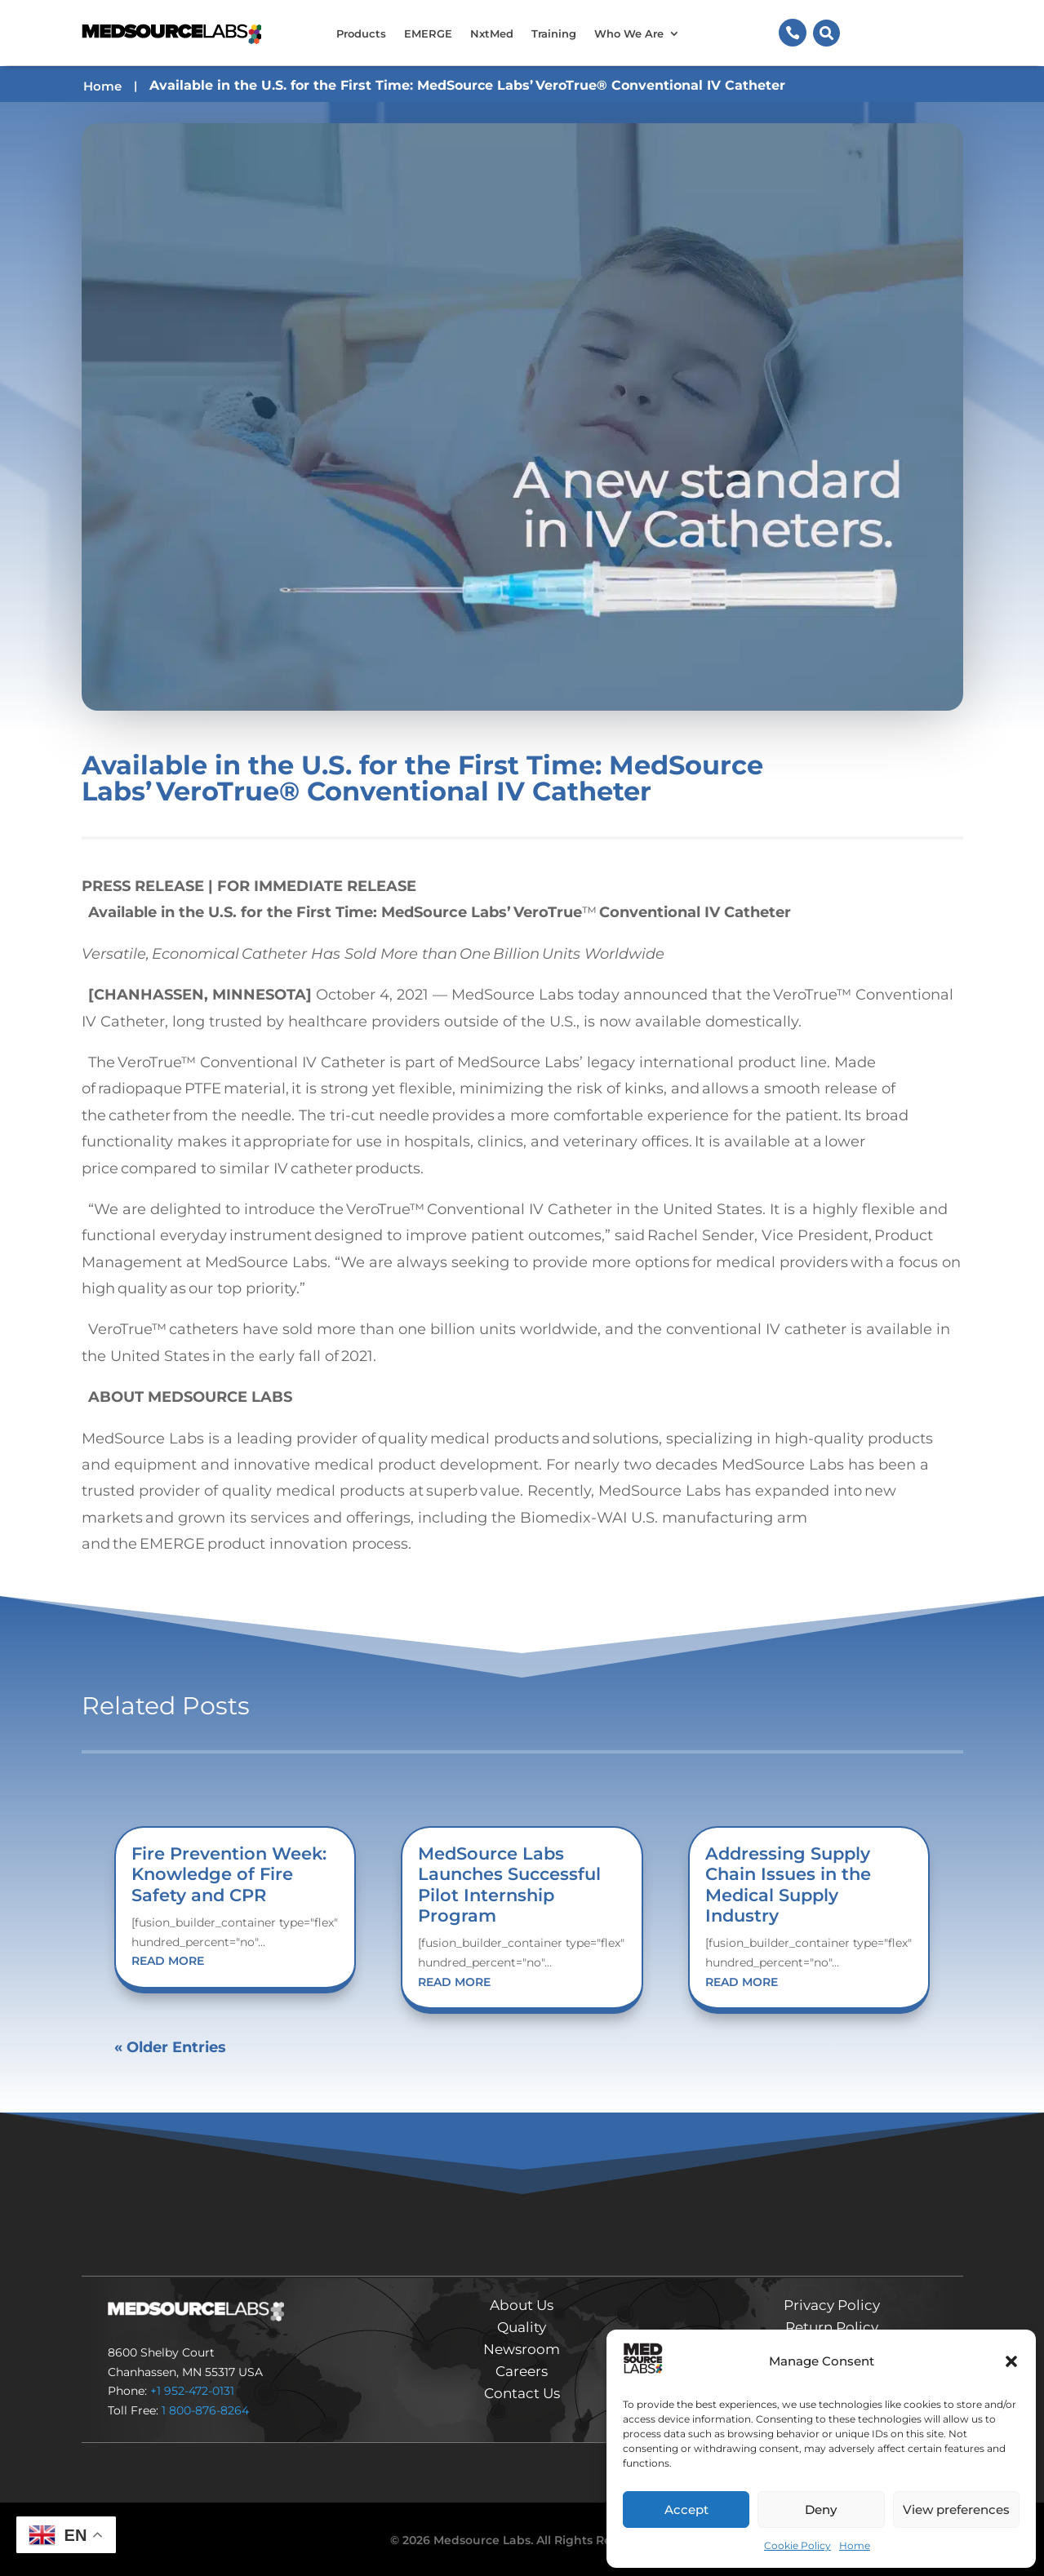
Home (854, 2545)
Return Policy (831, 2327)
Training (553, 33)
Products (361, 33)
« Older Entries (170, 2047)
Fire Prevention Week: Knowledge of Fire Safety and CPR (229, 1873)
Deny (821, 2509)
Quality (521, 2327)
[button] (1011, 2361)
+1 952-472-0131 (192, 2390)
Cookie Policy (797, 2545)
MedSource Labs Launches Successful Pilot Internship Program (509, 1884)
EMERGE (428, 33)
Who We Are (629, 33)
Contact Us (522, 2393)
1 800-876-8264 (205, 2410)
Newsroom (521, 2349)
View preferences (956, 2509)
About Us (521, 2305)
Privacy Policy (832, 2305)
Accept (686, 2509)
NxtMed (491, 33)
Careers (521, 2371)
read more (167, 1960)
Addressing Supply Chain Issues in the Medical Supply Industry (788, 1884)
